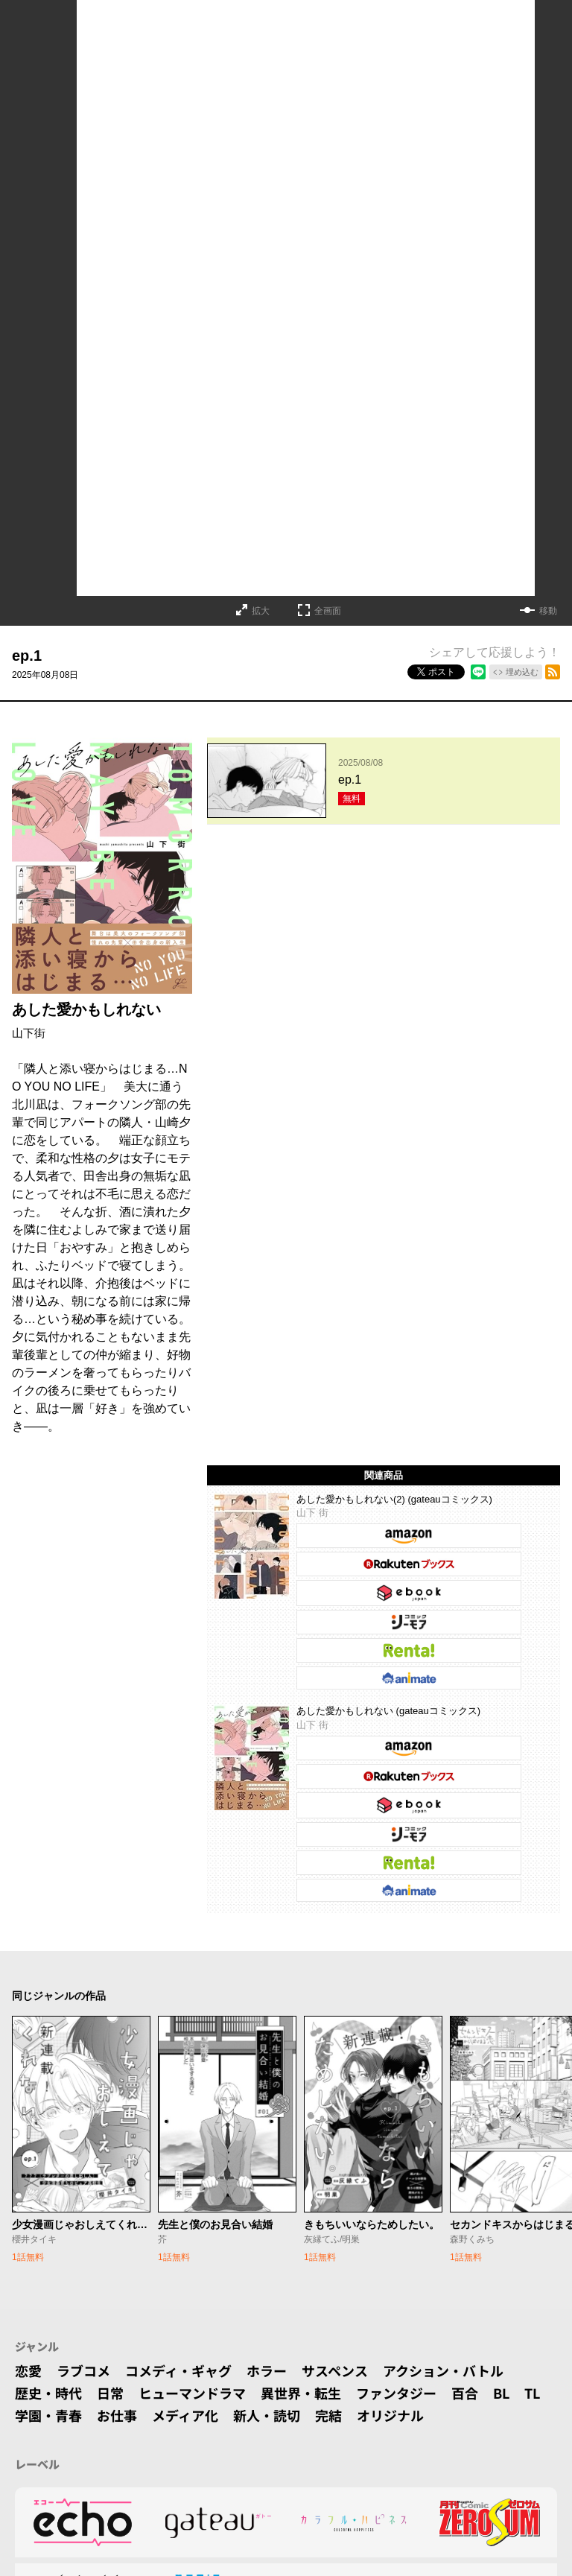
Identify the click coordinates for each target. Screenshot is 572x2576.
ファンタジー (396, 2392)
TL (532, 2392)
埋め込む (522, 671)
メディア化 (185, 2415)
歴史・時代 (48, 2392)
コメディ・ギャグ (178, 2370)
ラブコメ (83, 2370)
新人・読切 (266, 2415)
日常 (110, 2392)
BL (501, 2392)
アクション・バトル (443, 2370)
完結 (328, 2415)
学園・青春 (48, 2415)
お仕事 (117, 2415)
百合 (464, 2392)
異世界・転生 (301, 2392)
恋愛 (28, 2370)
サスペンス (335, 2370)
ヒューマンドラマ (192, 2392)
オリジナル (390, 2415)
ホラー (267, 2370)
